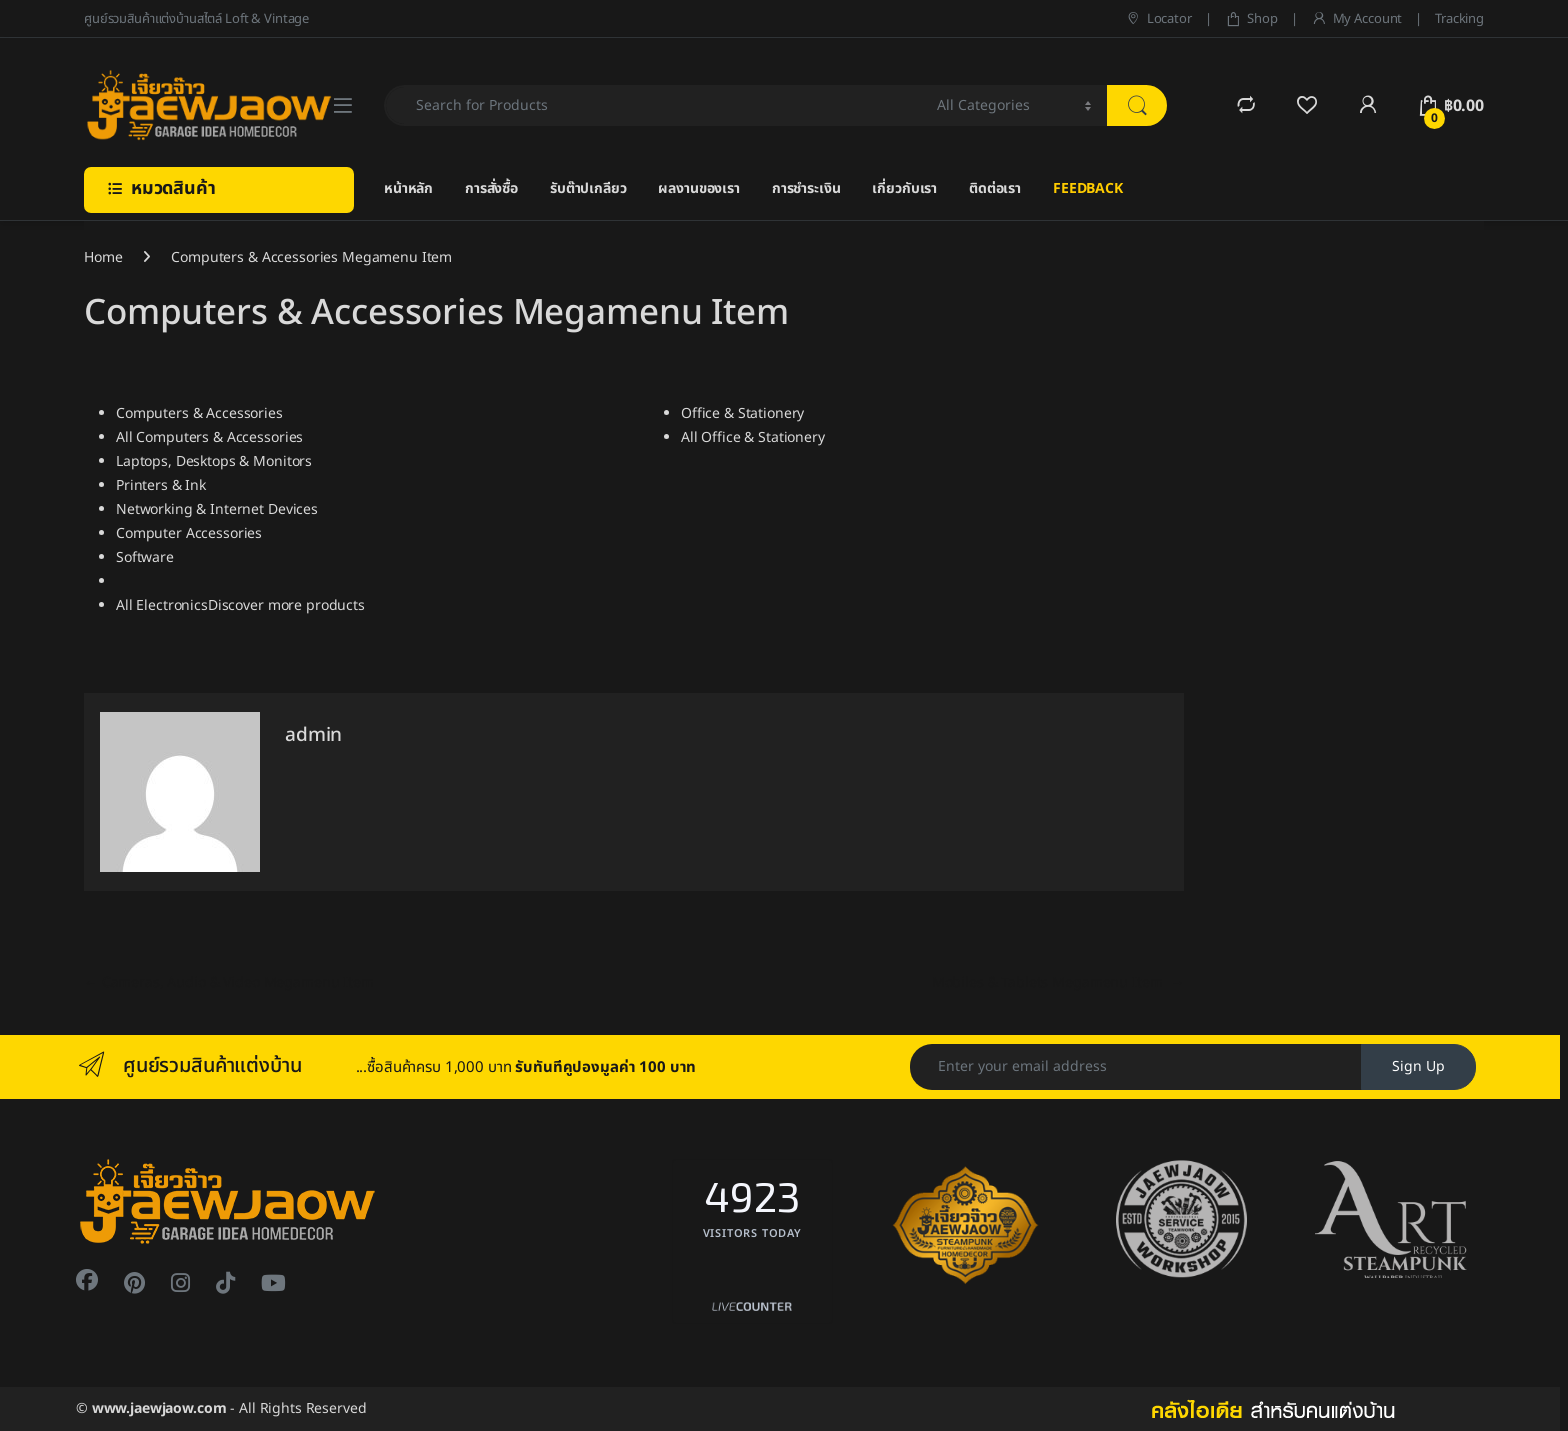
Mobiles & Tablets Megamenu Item (1058, 982)
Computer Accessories (189, 533)
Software (145, 557)
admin (313, 735)
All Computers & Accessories (209, 437)
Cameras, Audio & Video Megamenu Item (229, 982)
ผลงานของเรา (698, 188)
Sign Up (1418, 1066)
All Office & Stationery (753, 437)
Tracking (1459, 19)
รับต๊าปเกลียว (588, 188)
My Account (1356, 19)
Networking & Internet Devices (217, 509)
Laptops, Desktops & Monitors (214, 461)
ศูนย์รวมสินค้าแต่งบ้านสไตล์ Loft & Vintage (196, 19)
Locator (1158, 19)
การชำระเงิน (806, 188)
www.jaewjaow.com (159, 1408)
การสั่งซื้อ (491, 188)
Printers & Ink (161, 485)
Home (103, 257)
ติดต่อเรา (995, 188)
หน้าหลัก (408, 188)
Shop (1251, 19)
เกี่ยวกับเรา (904, 188)
